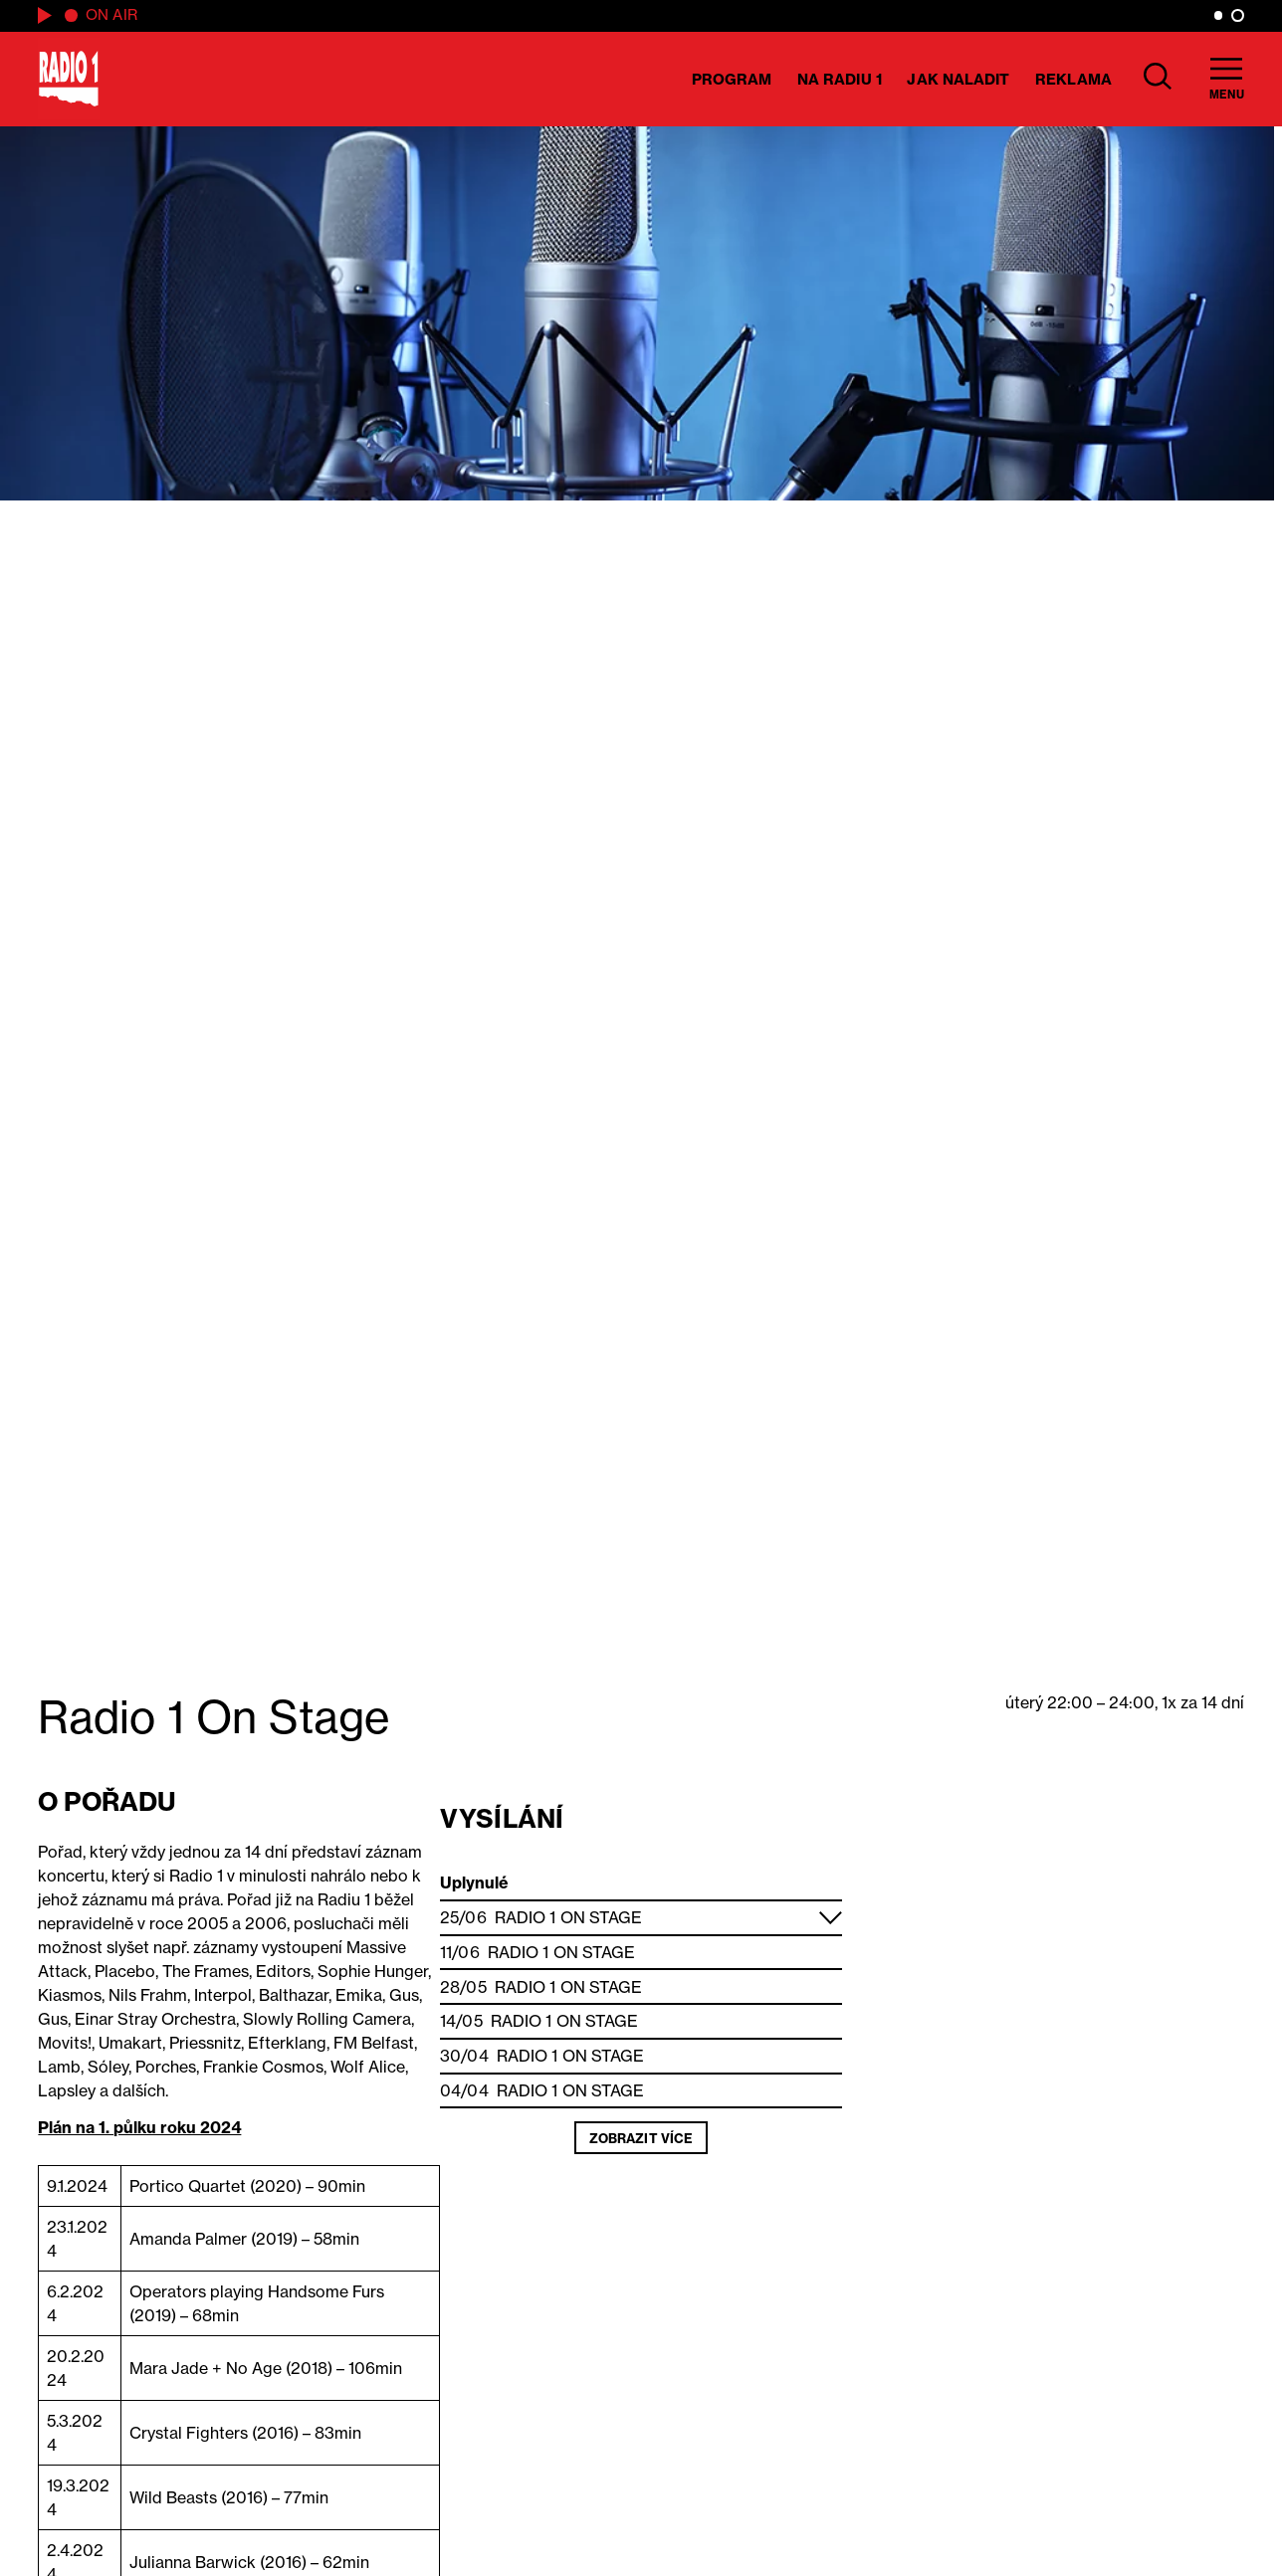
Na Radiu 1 (839, 79)
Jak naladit (958, 79)
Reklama (1073, 79)
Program (732, 79)
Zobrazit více (641, 2138)
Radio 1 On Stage (569, 1917)
